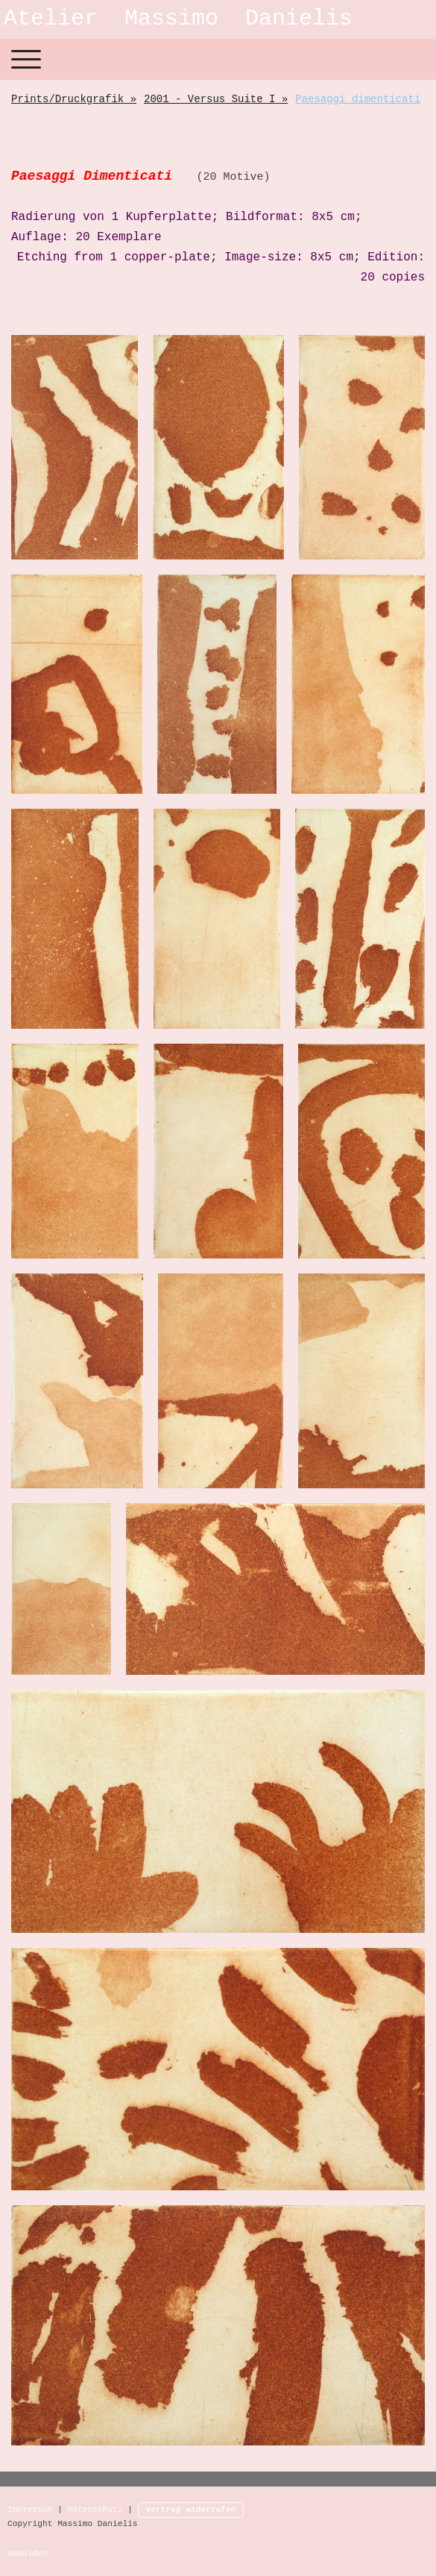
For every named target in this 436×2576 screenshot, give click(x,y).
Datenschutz (95, 2509)
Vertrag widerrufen (191, 2509)
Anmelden (27, 2553)
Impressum (29, 2509)
